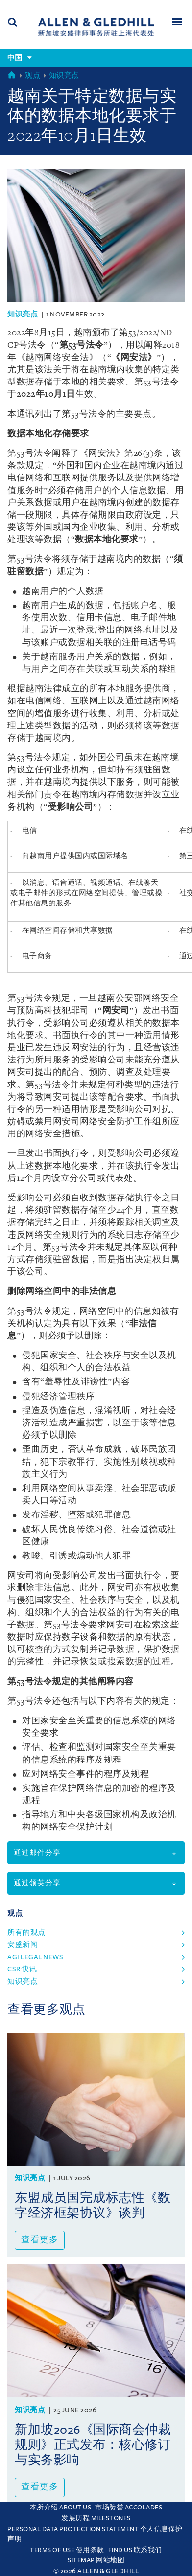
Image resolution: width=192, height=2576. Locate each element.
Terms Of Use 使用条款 (67, 2550)
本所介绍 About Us (61, 2507)
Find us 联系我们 (135, 2550)
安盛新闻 (22, 1944)
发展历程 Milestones (96, 2518)
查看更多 (39, 2240)
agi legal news (35, 1957)
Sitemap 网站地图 (96, 2560)
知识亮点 (64, 75)
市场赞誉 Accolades (128, 2507)
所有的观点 (26, 1932)
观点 (32, 75)
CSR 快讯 (22, 1969)
